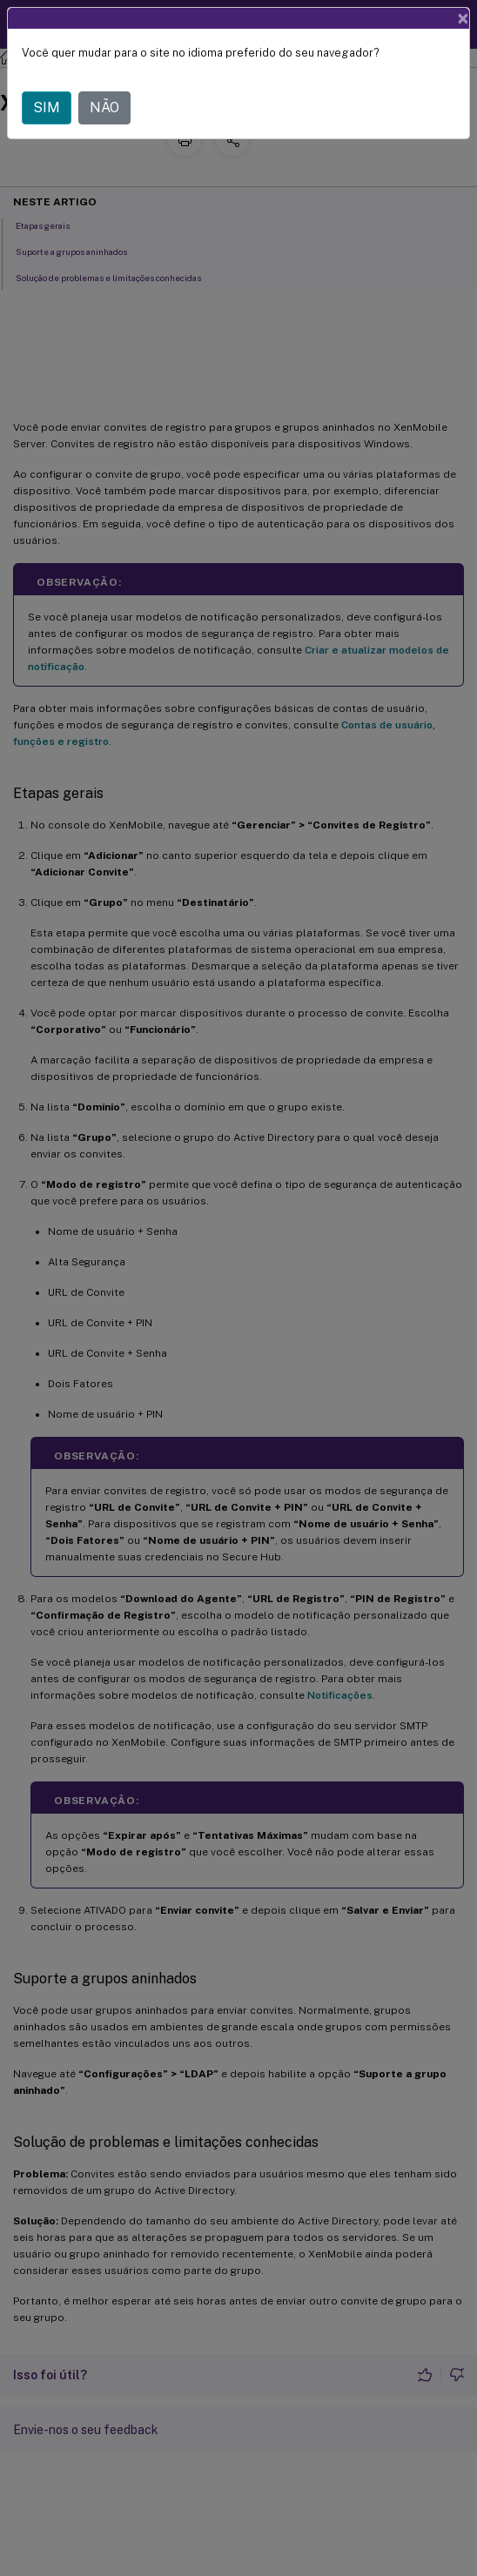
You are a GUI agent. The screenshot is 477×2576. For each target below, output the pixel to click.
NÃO (104, 107)
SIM (46, 107)
